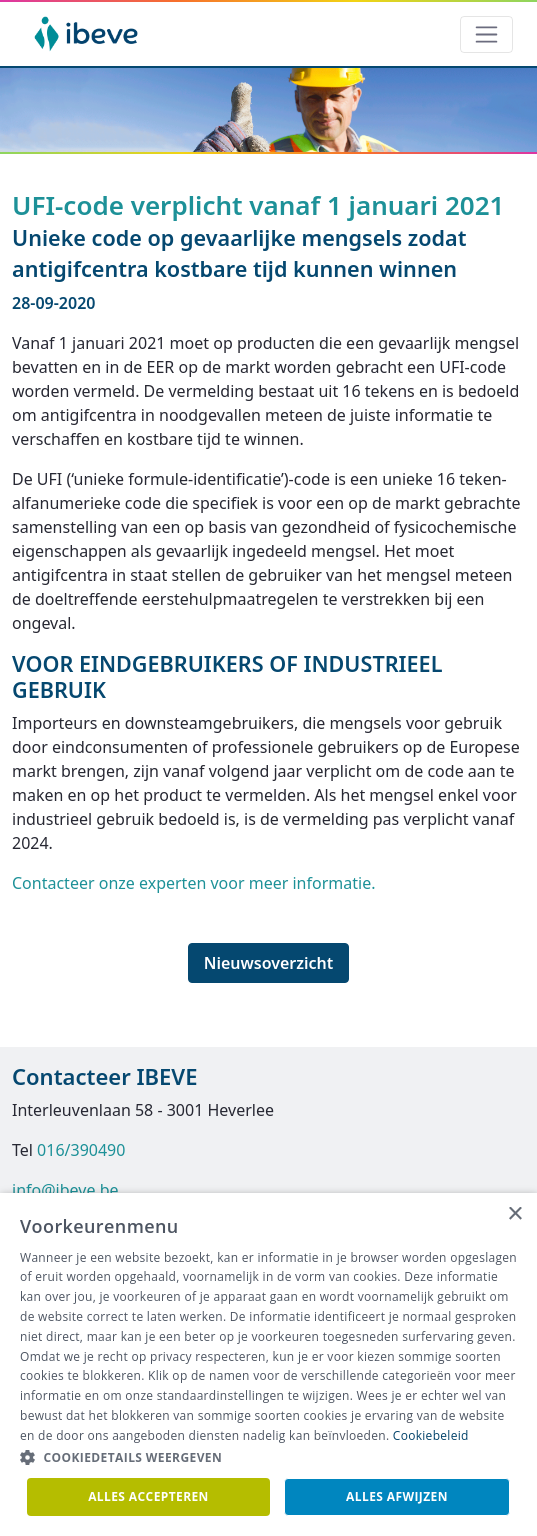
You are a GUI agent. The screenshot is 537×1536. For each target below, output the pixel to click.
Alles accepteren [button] (148, 1496)
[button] (268, 1458)
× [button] (514, 1214)
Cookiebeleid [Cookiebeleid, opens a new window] (431, 1435)
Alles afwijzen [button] (397, 1496)
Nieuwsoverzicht (269, 963)
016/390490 (81, 1150)
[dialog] (268, 1364)
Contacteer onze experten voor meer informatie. (193, 883)
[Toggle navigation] (486, 34)
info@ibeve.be (65, 1190)
